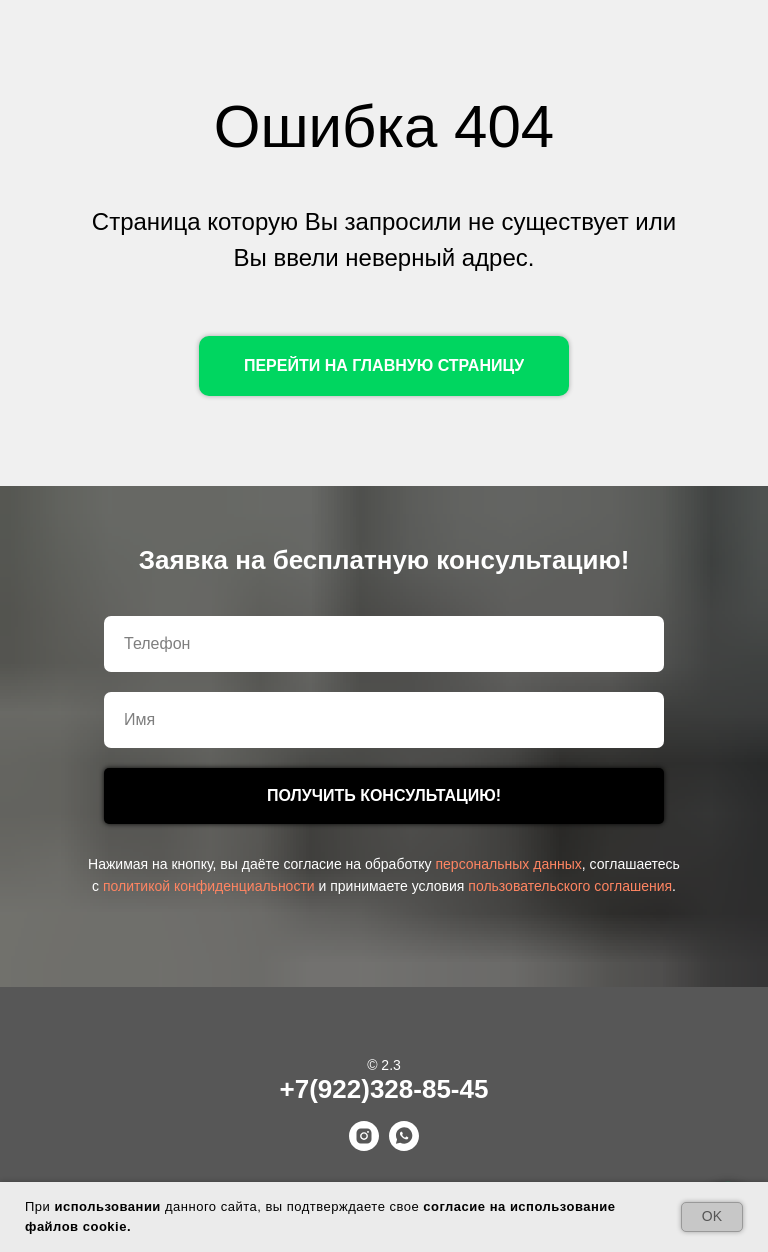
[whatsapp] (404, 1145)
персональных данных (508, 864)
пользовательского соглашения (570, 886)
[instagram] (364, 1145)
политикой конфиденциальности (209, 886)
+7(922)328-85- (370, 1089)
